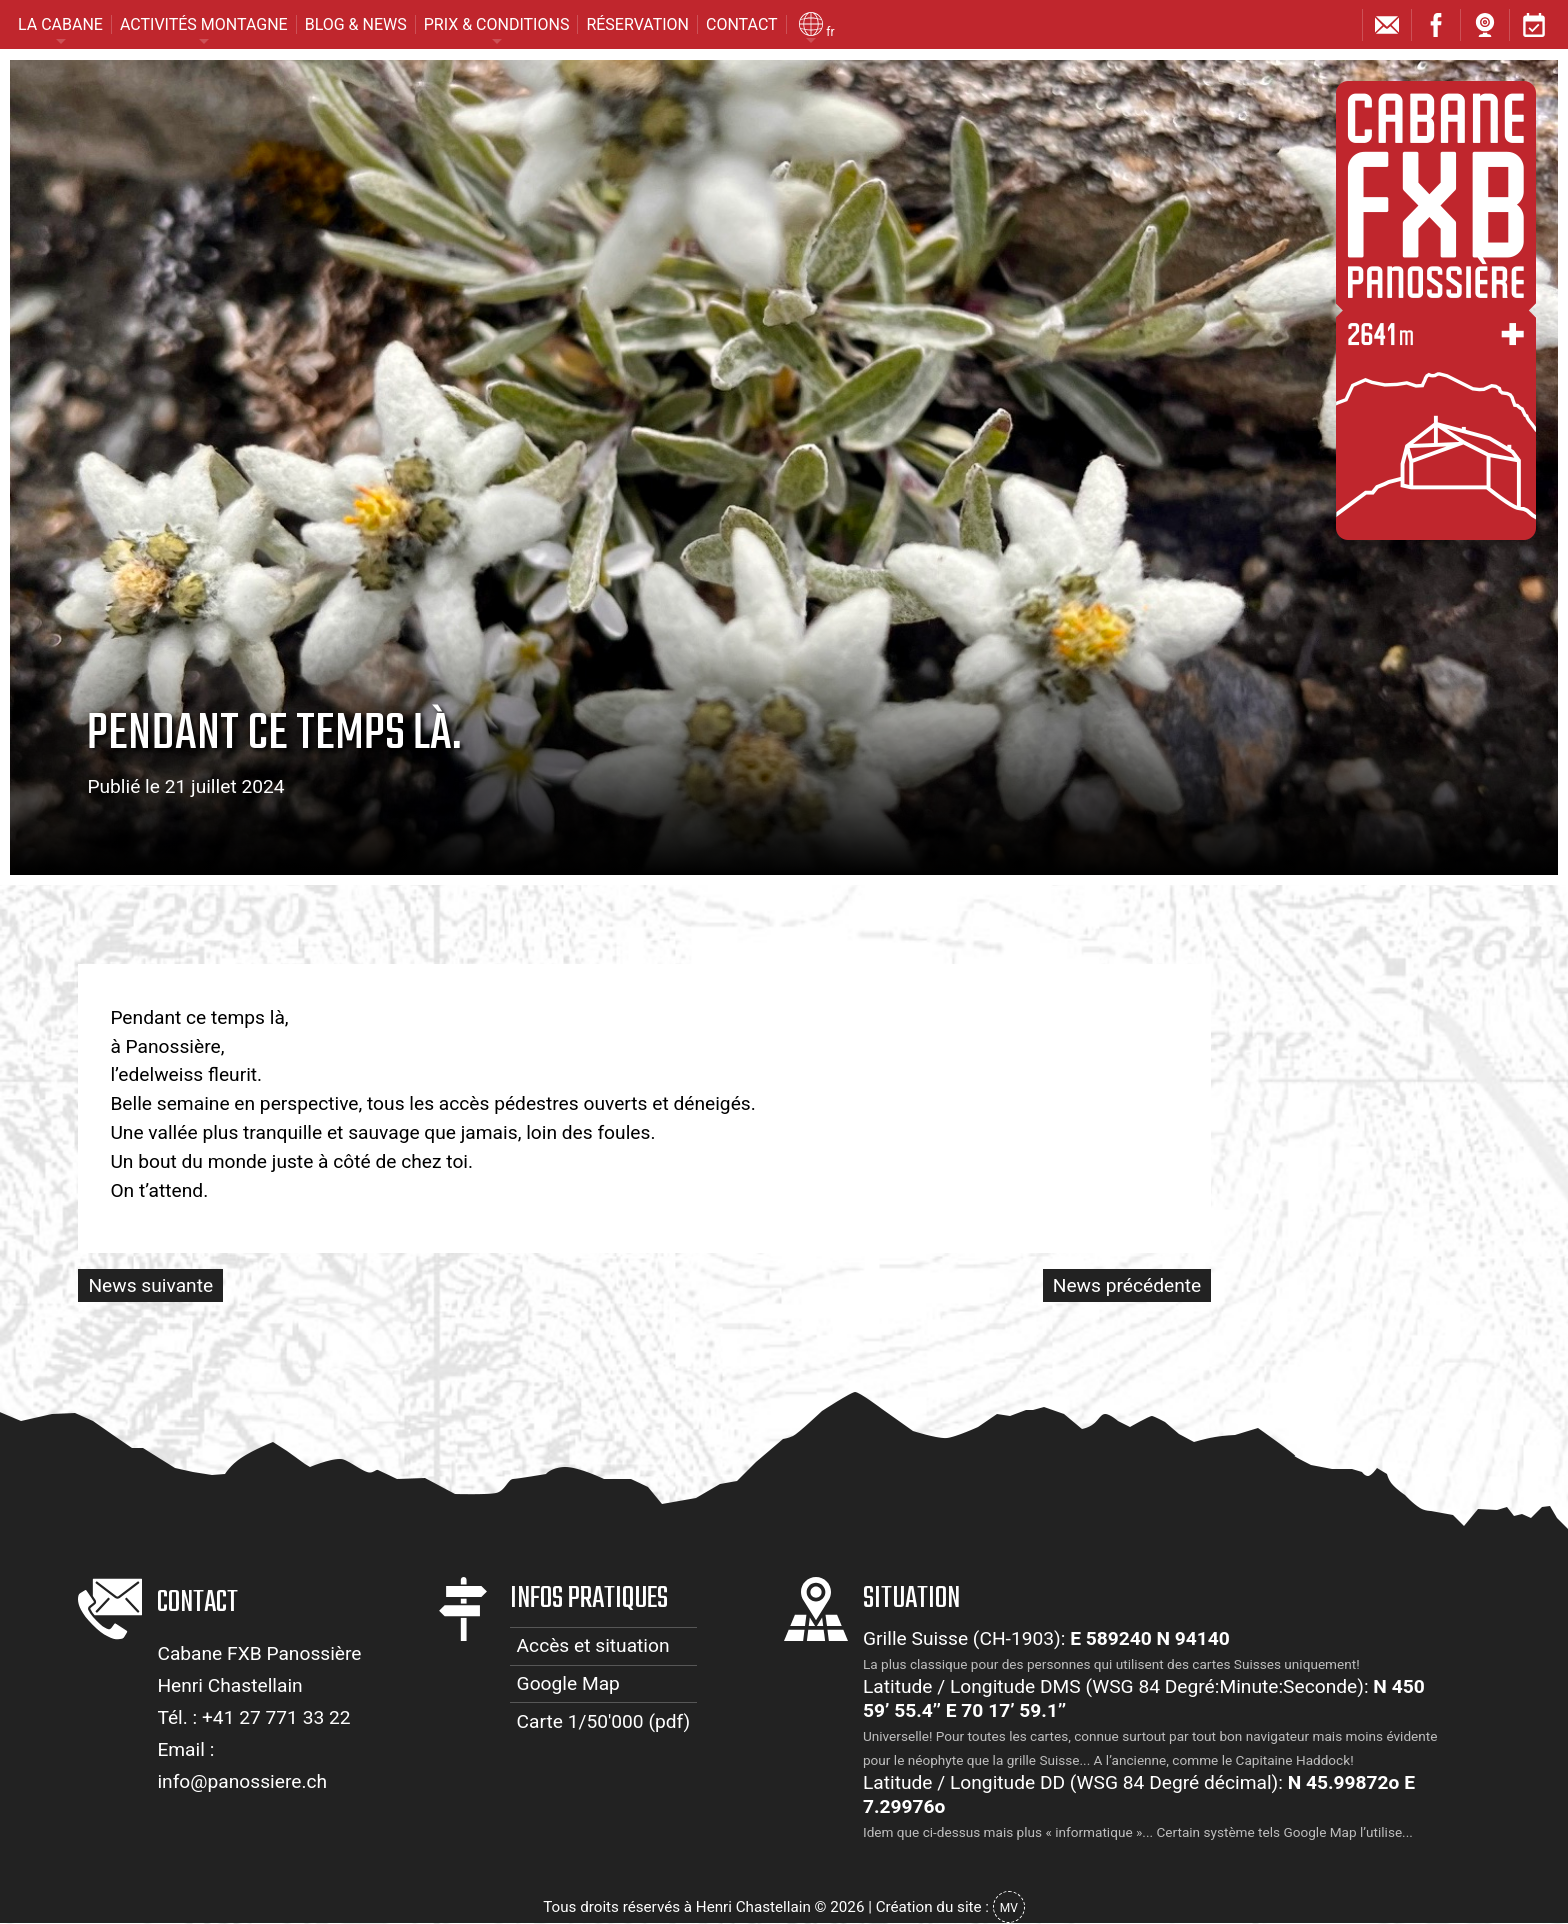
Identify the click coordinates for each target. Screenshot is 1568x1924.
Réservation (637, 24)
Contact (742, 24)
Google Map (568, 1683)
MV (1009, 1908)
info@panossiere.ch (242, 1781)
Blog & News (356, 24)
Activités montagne (204, 24)
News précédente (1127, 1285)
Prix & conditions (497, 24)
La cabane (60, 24)
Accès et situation (593, 1645)
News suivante (150, 1285)
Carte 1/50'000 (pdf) (604, 1721)
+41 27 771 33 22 (276, 1717)
